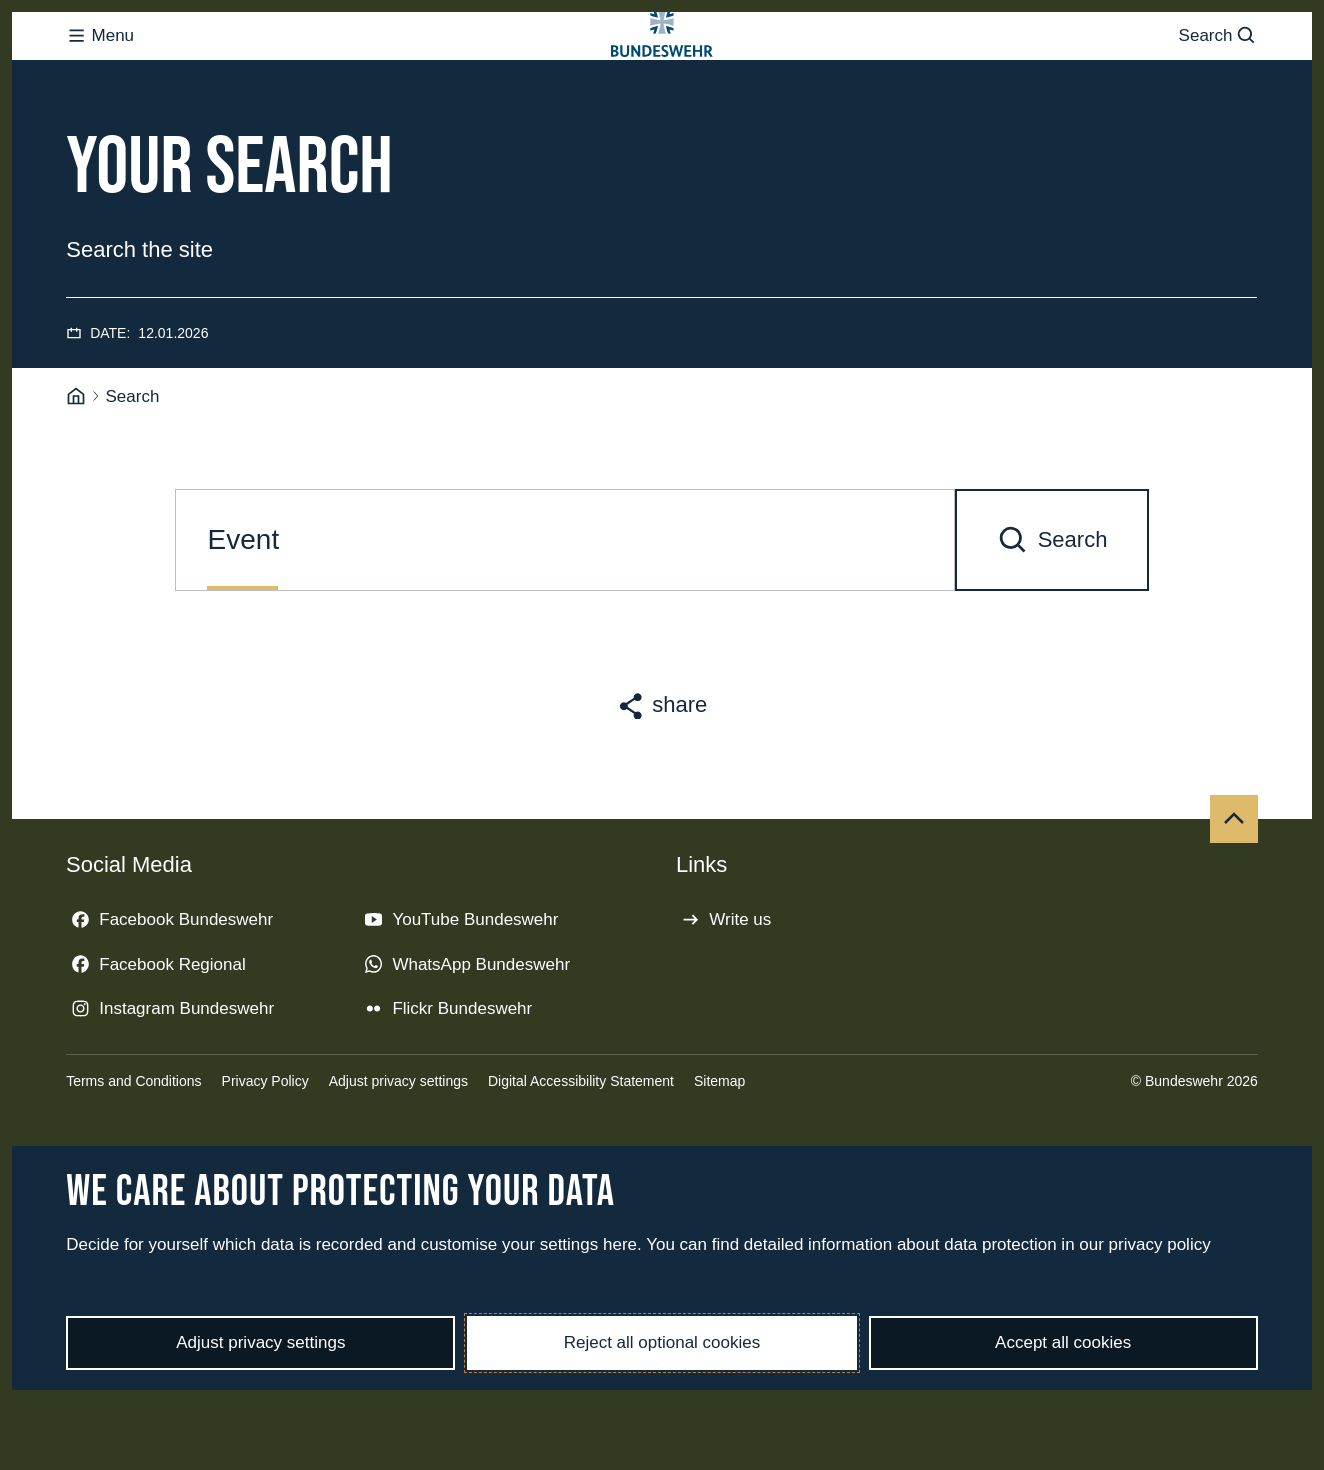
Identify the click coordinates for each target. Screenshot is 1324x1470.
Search (1218, 75)
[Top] (1234, 899)
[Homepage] (76, 477)
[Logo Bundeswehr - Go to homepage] (662, 76)
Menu (100, 75)
